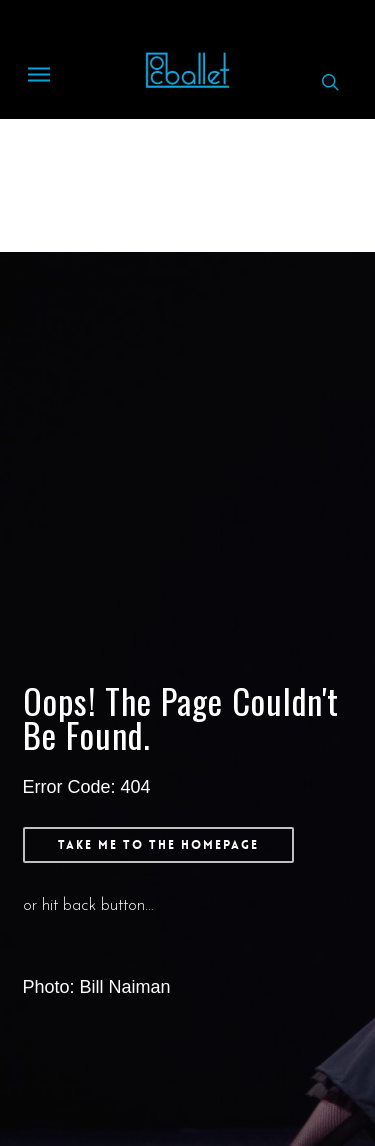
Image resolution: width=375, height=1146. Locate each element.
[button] (39, 82)
